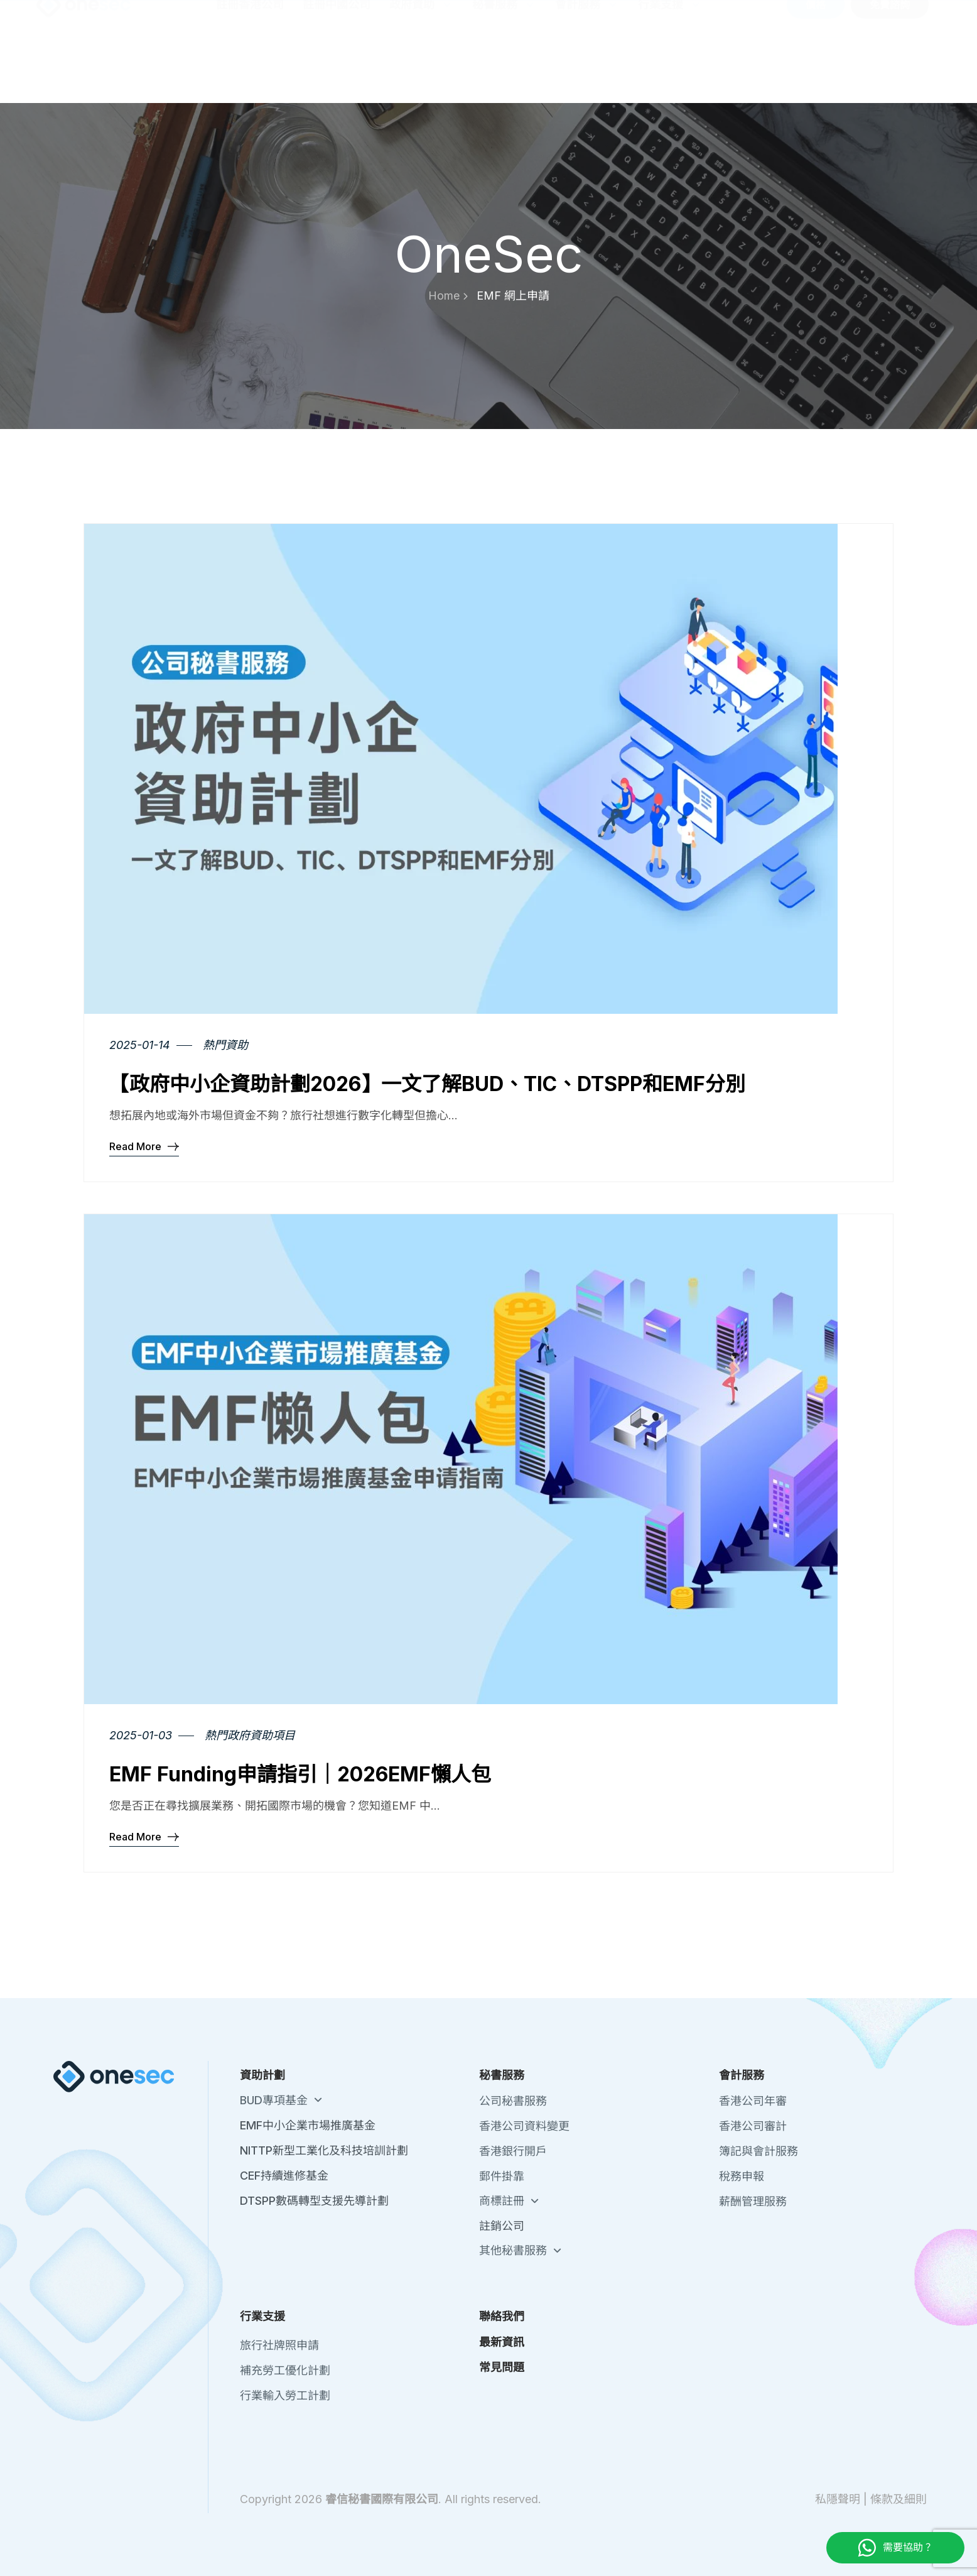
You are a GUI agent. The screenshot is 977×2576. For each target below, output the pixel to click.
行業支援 (670, 66)
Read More (144, 1146)
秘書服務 (504, 66)
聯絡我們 (723, 17)
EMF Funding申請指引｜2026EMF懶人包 (300, 1774)
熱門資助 (225, 1045)
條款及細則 (898, 2499)
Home (448, 295)
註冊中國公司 (336, 66)
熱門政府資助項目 (250, 1735)
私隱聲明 (837, 2499)
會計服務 (587, 66)
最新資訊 (776, 17)
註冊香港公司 (250, 66)
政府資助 (421, 66)
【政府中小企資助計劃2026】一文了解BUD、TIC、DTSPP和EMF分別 (427, 1084)
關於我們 (670, 17)
